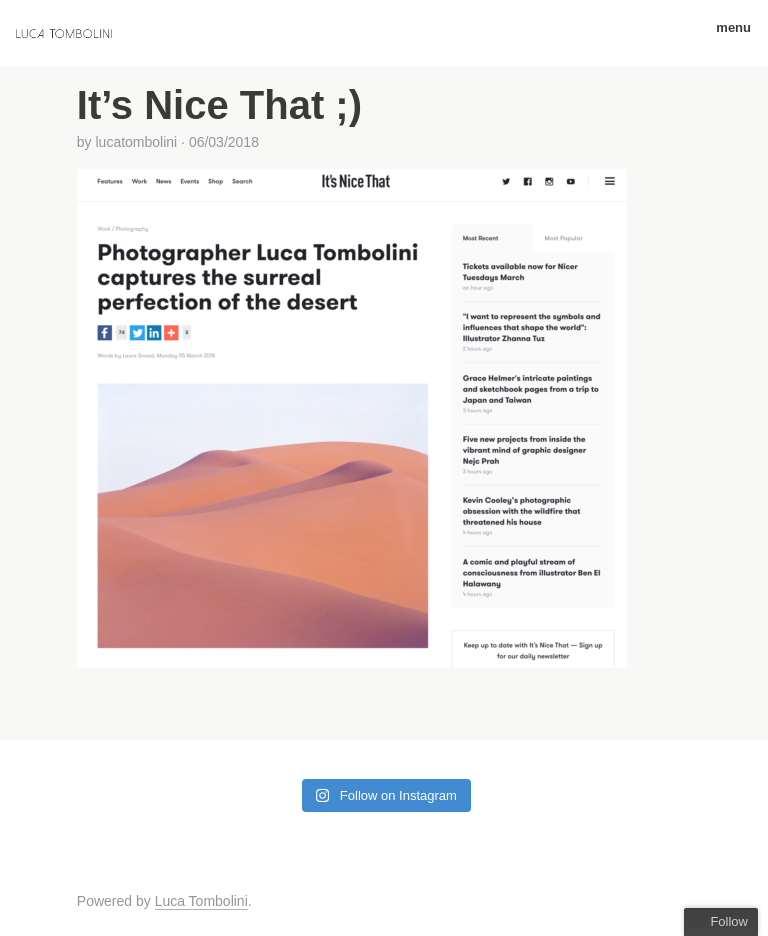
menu (726, 27)
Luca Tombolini (201, 901)
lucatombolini (136, 142)
